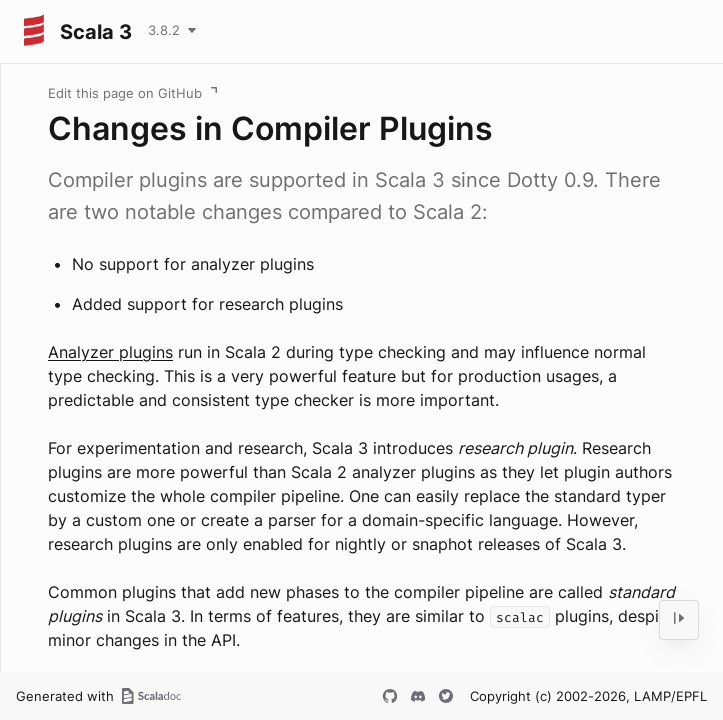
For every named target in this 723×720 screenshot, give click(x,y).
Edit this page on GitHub (125, 93)
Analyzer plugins (110, 352)
